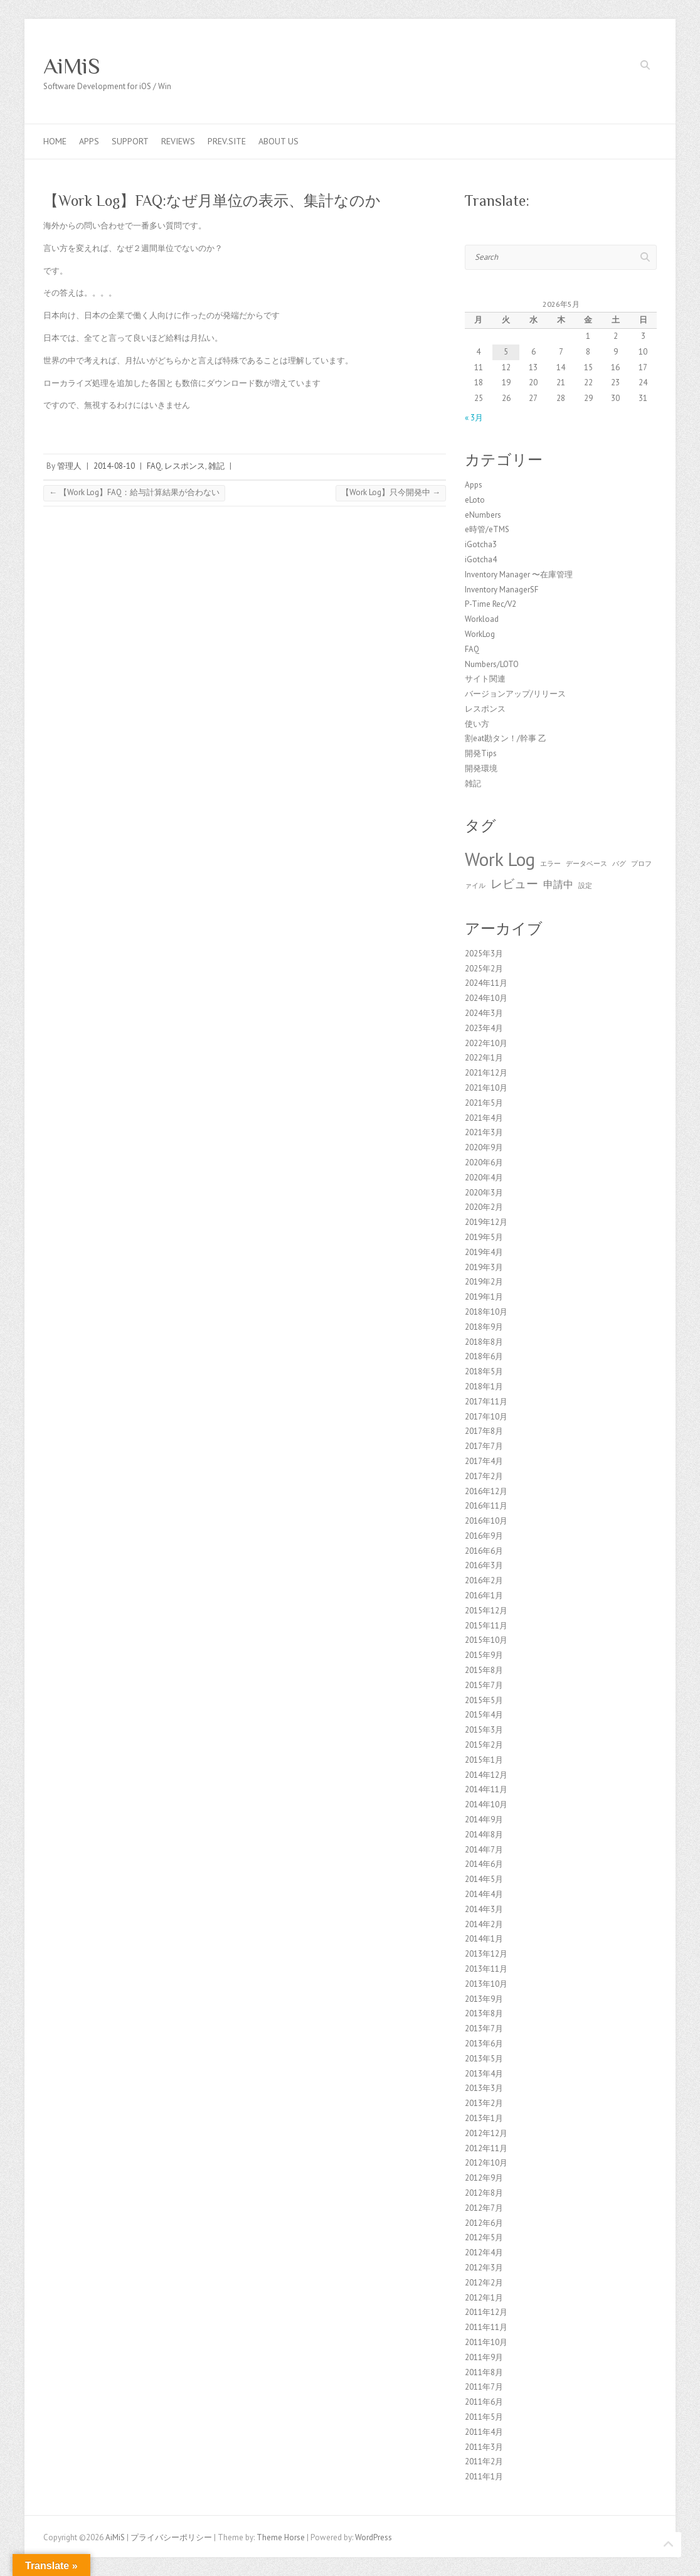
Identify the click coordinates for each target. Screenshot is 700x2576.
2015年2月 (484, 1745)
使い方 (477, 724)
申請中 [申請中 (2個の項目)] (558, 884)
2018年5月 (484, 1371)
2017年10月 (486, 1416)
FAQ (154, 466)
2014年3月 (484, 1909)
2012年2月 (484, 2282)
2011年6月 (484, 2402)
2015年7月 (484, 1685)
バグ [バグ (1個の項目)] (619, 863)
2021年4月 (484, 1118)
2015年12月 (486, 1610)
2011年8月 (484, 2372)
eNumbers (483, 515)
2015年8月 (484, 1670)
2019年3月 (484, 1267)
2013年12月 (486, 1953)
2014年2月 (484, 1924)
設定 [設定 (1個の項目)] (585, 885)
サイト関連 (485, 678)
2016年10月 (486, 1520)
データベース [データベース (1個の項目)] (586, 863)
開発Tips (481, 753)
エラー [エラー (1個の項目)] (550, 863)
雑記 (216, 466)
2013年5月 (484, 2058)
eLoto (475, 499)
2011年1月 (484, 2476)
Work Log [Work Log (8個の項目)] (500, 859)
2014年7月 (484, 1849)
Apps (89, 141)
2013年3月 (484, 2088)
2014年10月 (486, 1804)
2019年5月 (484, 1237)
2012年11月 (486, 2148)
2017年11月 (486, 1401)
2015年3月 (484, 1729)
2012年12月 (486, 2133)
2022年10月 (486, 1043)
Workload (482, 619)
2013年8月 (484, 2013)
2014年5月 (484, 1879)
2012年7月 (484, 2208)
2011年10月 (486, 2342)
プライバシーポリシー (171, 2537)
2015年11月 (486, 1625)
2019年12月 (486, 1222)
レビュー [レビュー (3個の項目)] (514, 883)
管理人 (69, 466)
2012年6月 (484, 2223)
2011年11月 (486, 2327)
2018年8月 (484, 1342)
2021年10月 (486, 1087)
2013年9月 (484, 1999)
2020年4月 (484, 1177)
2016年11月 (486, 1505)
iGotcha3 (481, 544)
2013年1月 (484, 2118)
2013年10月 (486, 1984)
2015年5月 (484, 1700)
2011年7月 (484, 2386)
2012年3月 (484, 2267)
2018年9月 (484, 1327)
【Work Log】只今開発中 (390, 492)
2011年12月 (486, 2312)
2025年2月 (484, 968)
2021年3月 (484, 1132)
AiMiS (71, 65)
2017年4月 (484, 1461)
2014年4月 (484, 1894)
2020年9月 (484, 1147)
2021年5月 (484, 1103)
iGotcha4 (481, 559)
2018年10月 (486, 1312)
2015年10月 (486, 1640)
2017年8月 (484, 1431)
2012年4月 (484, 2252)
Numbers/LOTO (492, 664)
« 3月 (474, 417)
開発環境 (481, 768)
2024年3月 (484, 1013)
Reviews (178, 141)
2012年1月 (484, 2297)
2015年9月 (484, 1655)
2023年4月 (484, 1028)
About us (278, 141)
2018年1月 (484, 1386)
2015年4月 (484, 1714)
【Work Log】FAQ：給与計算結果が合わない (134, 492)
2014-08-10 (114, 466)
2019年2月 (484, 1281)
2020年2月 (484, 1207)
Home (54, 141)
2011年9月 (484, 2357)
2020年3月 (484, 1192)
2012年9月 (484, 2177)
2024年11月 (486, 983)
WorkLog (480, 634)
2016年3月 (484, 1565)
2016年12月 (486, 1491)
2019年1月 (484, 1296)
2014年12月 (486, 1775)
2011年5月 (484, 2417)
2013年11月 (486, 1969)
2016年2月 (484, 1580)
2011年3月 (484, 2447)
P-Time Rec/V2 (490, 604)
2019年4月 (484, 1252)
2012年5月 (484, 2237)
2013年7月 (484, 2028)
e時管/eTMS (487, 529)
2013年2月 (484, 2103)
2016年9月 (484, 1536)
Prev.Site (227, 141)
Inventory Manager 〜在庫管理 (519, 574)
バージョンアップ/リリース (515, 693)
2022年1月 (484, 1057)
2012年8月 (484, 2193)
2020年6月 (484, 1162)
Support (130, 141)
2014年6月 (484, 1864)
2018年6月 (484, 1356)
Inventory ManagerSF (501, 589)
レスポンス (184, 466)
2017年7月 (484, 1446)
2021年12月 (486, 1072)
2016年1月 (484, 1595)
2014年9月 (484, 1819)
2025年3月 (484, 953)
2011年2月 (484, 2461)
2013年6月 (484, 2043)
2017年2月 (484, 1476)
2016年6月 (484, 1551)
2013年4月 (484, 2073)
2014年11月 (486, 1789)
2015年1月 (484, 1760)
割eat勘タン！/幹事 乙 (505, 738)
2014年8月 (484, 1834)
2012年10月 (486, 2162)
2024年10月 (486, 998)
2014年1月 (484, 1938)
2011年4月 (484, 2432)
